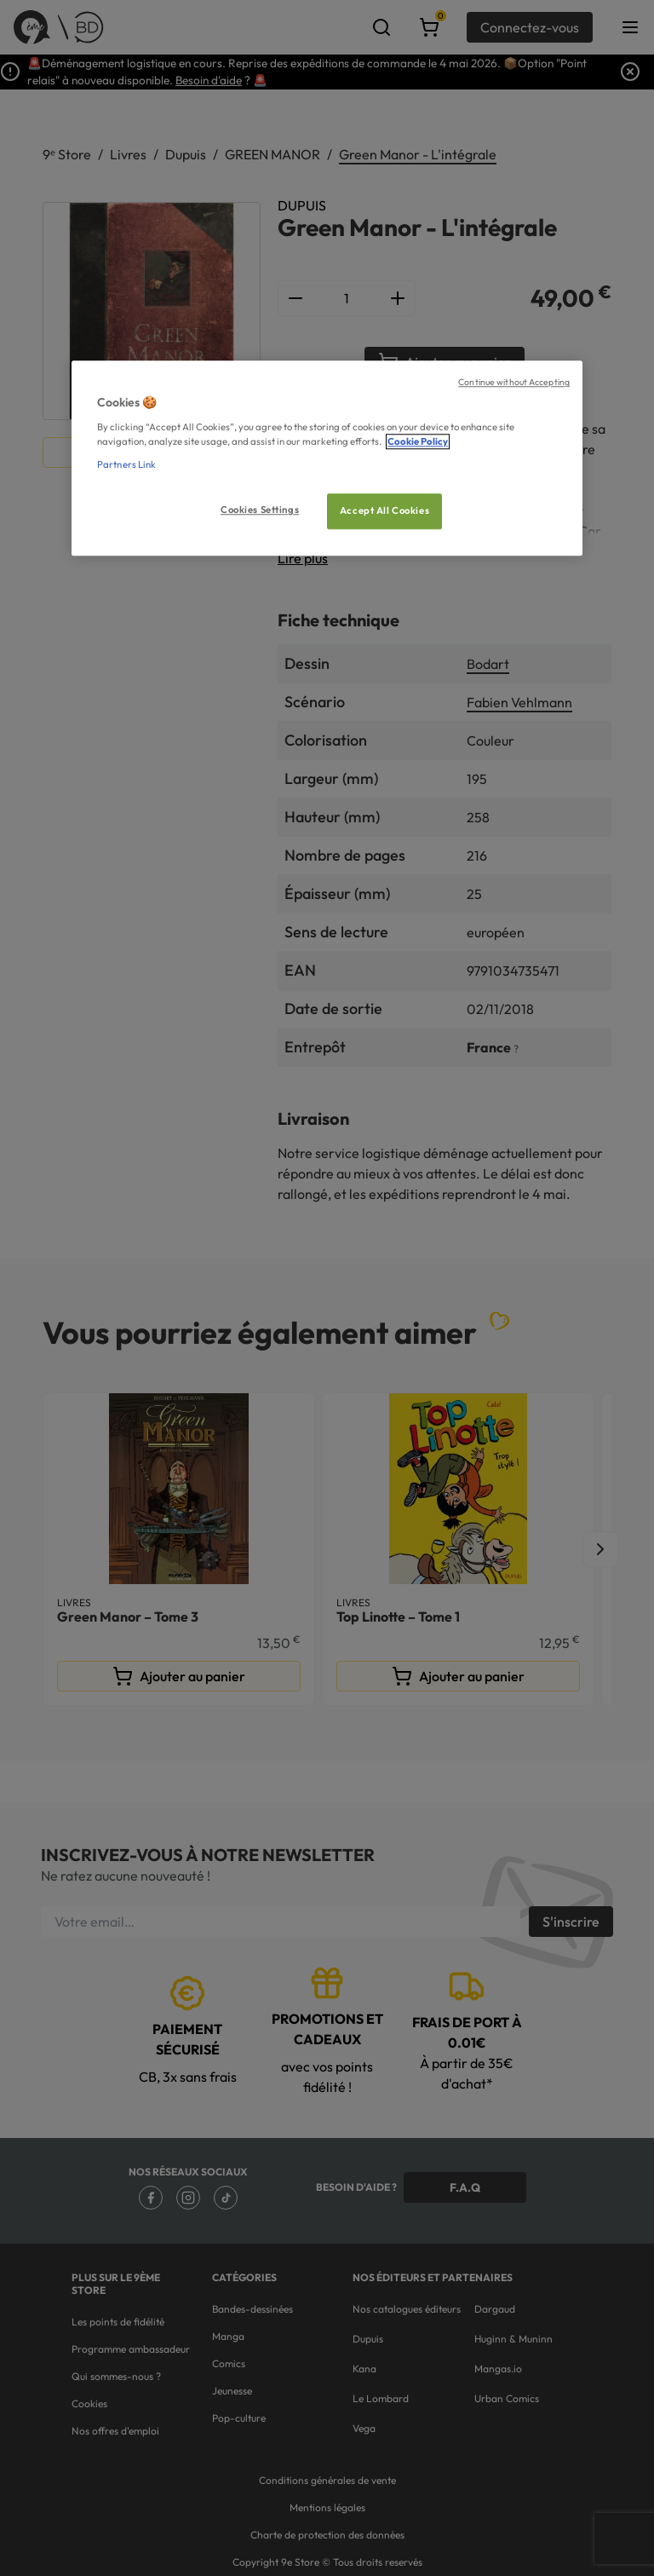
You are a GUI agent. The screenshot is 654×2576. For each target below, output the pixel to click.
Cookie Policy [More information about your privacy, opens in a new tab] (417, 441)
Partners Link (126, 464)
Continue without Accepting (514, 383)
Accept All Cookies (384, 510)
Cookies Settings (260, 510)
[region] (327, 458)
